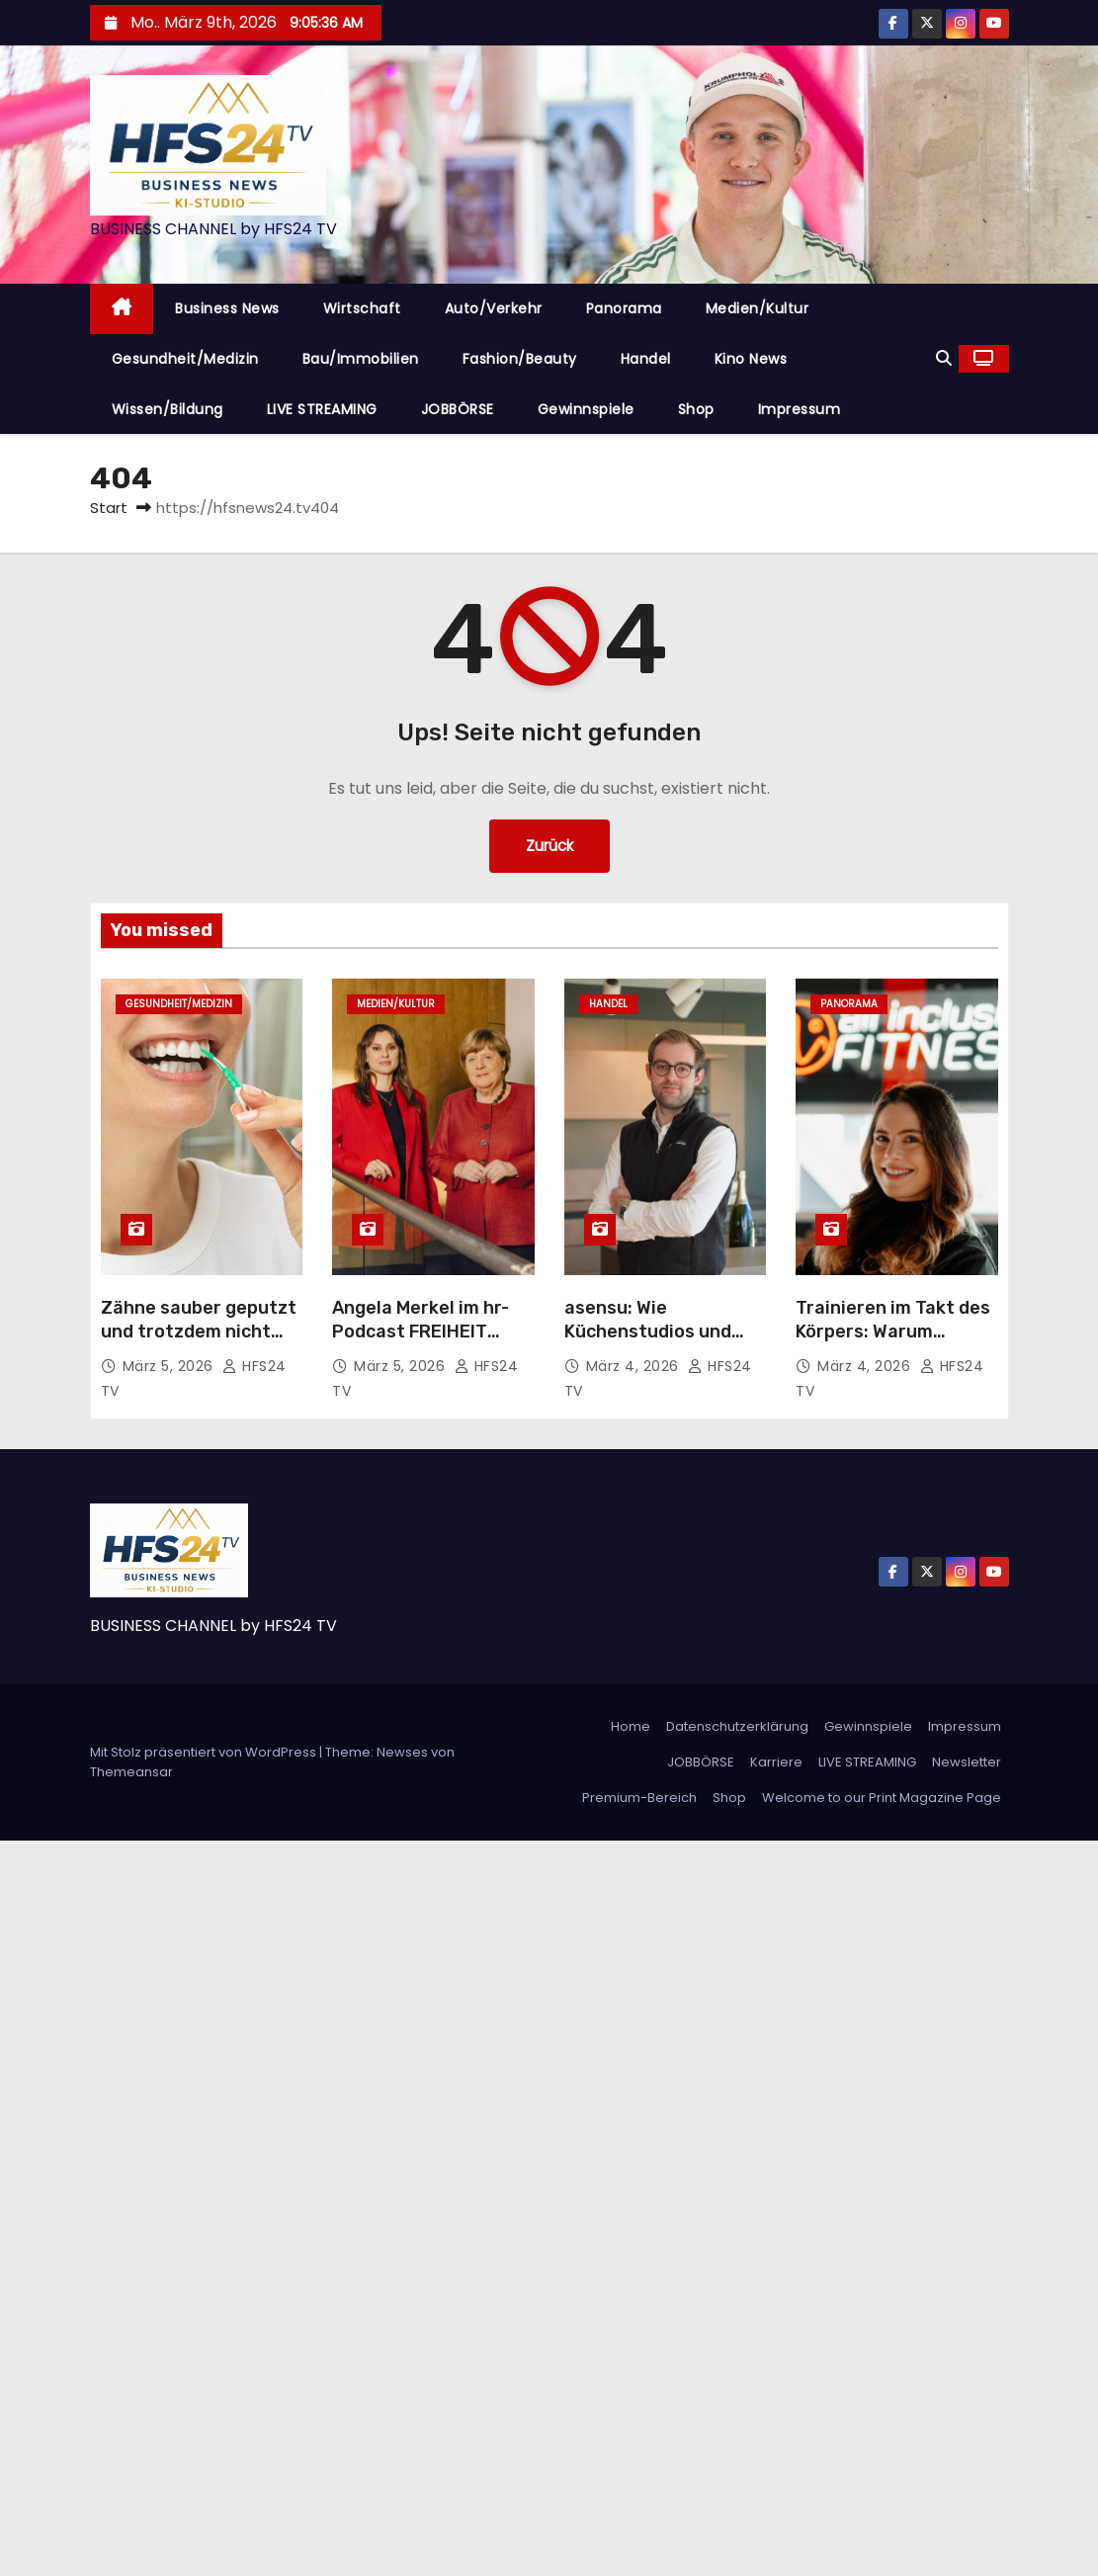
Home (630, 1726)
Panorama (624, 308)
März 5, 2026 (170, 1366)
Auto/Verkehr (494, 308)
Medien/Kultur (757, 308)
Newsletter (966, 1762)
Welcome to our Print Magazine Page (881, 1797)
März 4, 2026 (635, 1366)
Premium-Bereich (639, 1797)
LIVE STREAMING (322, 409)
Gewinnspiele (586, 409)
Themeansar (131, 1771)
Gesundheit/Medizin (185, 359)
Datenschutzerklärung (737, 1726)
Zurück (549, 845)
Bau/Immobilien (360, 359)
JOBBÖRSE (457, 409)
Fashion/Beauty (520, 359)
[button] (944, 358)
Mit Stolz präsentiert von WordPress (204, 1752)
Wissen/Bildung (167, 409)
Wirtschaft (362, 308)
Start (108, 507)
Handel (646, 359)
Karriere (776, 1762)
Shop (696, 409)
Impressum (799, 409)
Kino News (751, 359)
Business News (227, 308)
